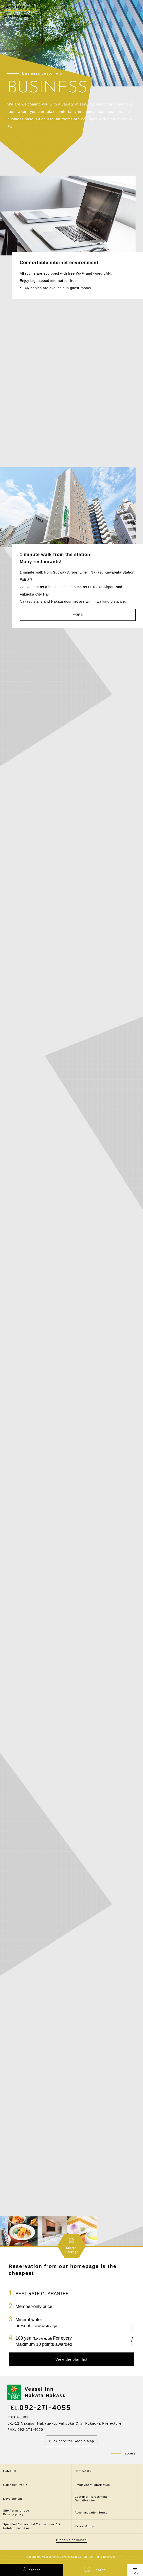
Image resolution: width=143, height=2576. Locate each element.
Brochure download (71, 2540)
